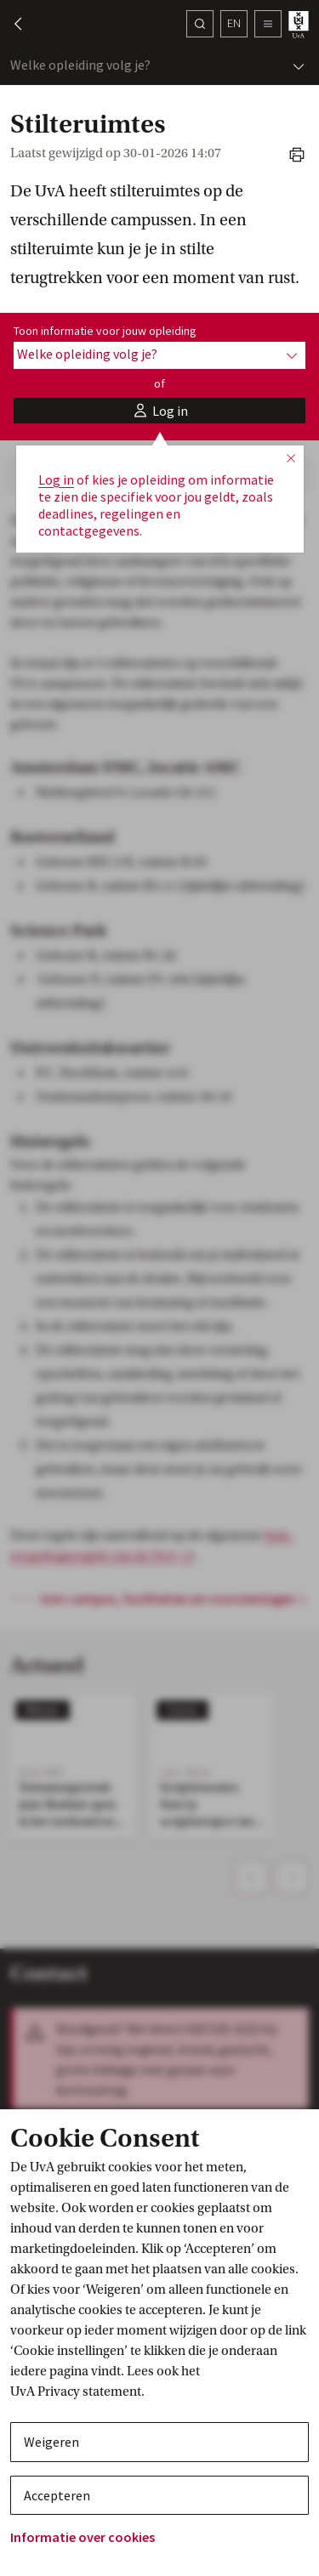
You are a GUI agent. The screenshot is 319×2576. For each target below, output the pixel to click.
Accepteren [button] (57, 2495)
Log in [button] (56, 479)
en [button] (234, 23)
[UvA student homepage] (300, 24)
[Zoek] (200, 23)
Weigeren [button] (51, 2441)
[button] (10, 23)
